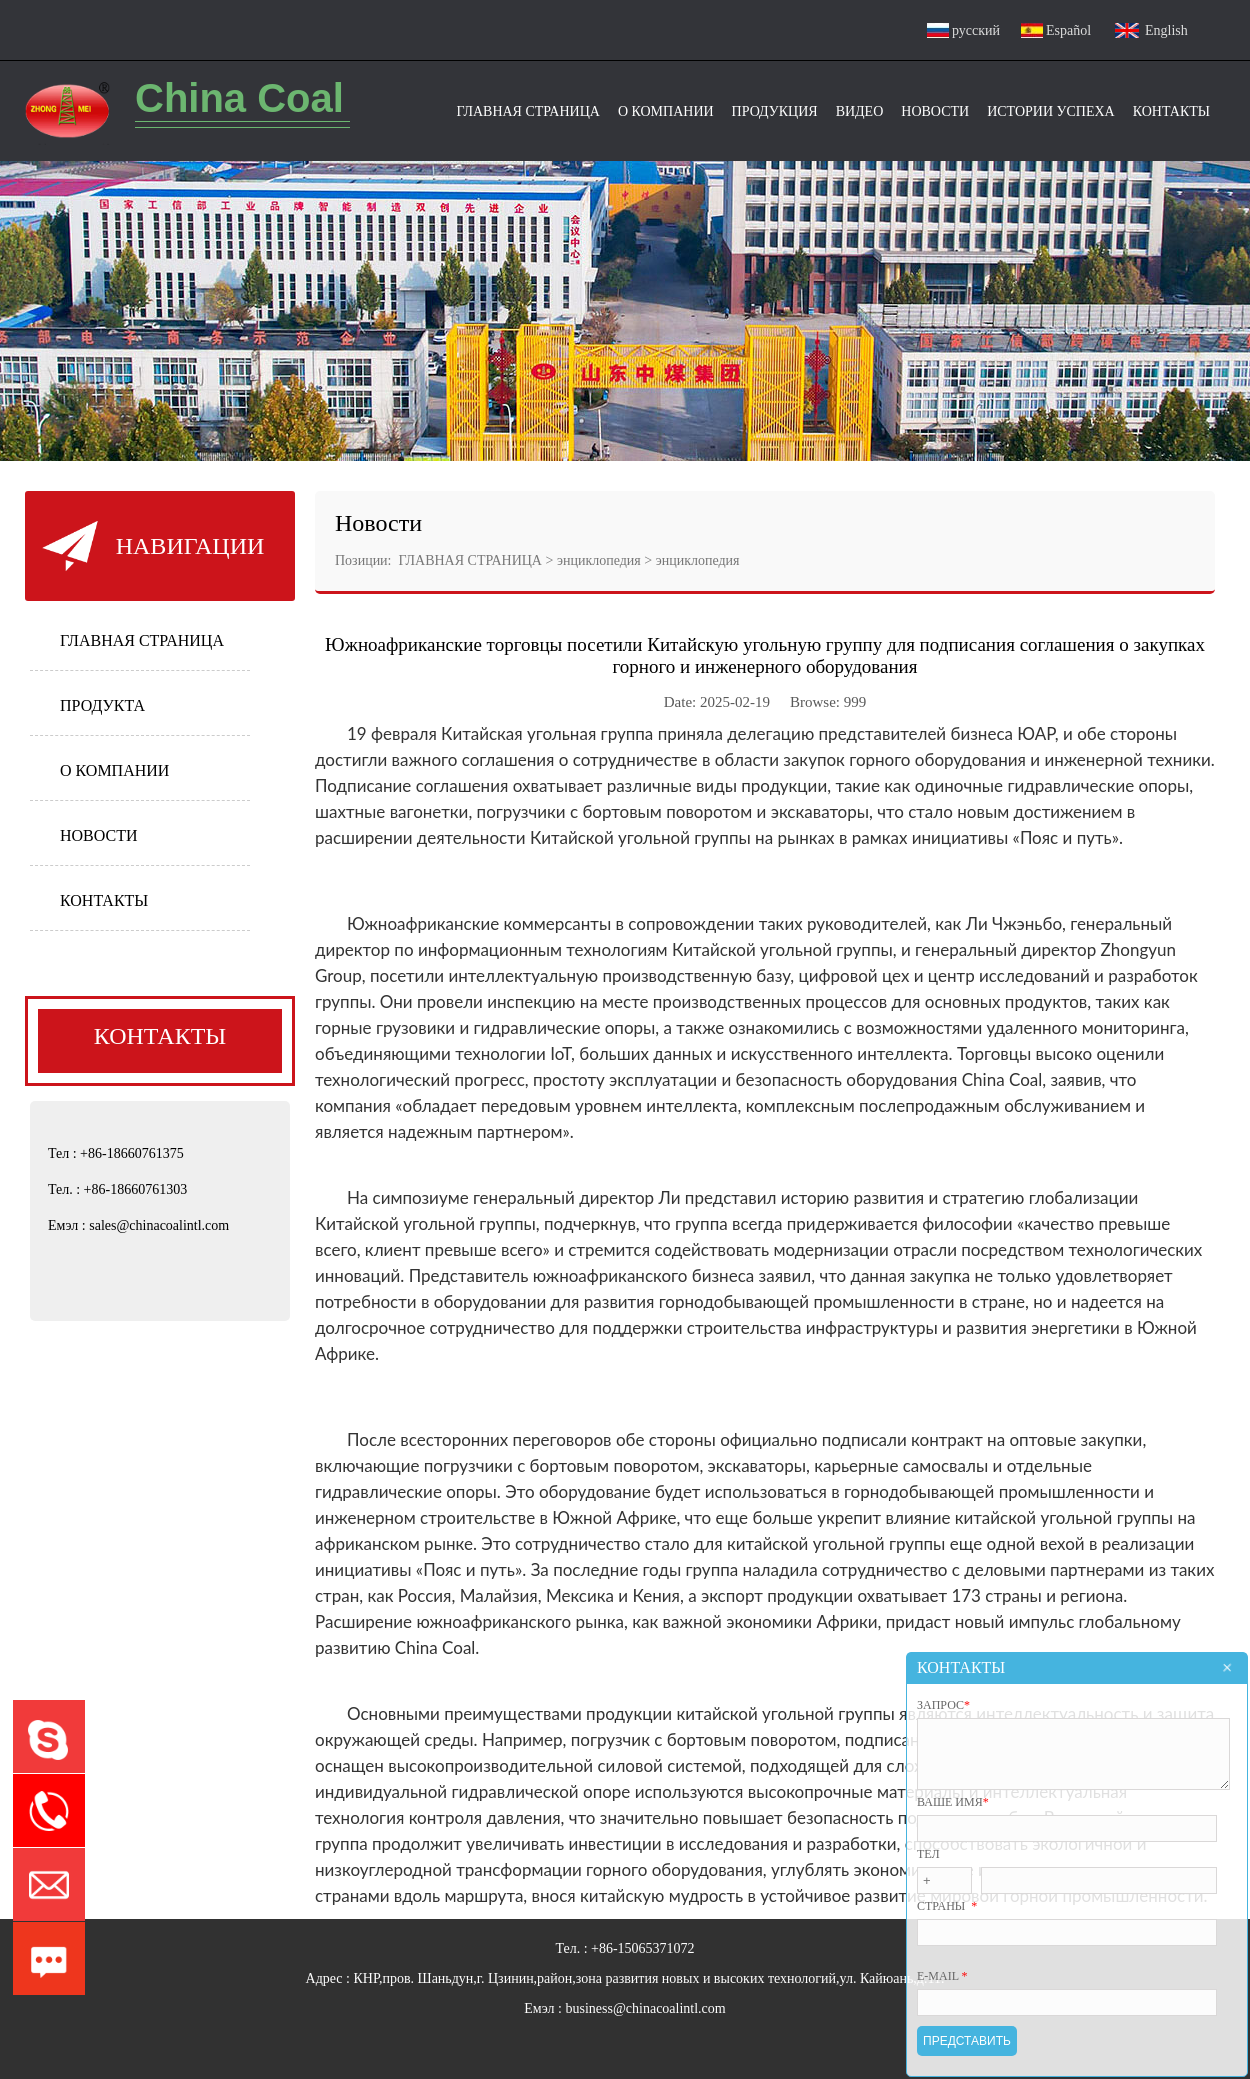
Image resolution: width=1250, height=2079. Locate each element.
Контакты (1171, 111)
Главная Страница (527, 111)
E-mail (942, 1976)
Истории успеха (1051, 111)
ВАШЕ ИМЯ (953, 1802)
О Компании (666, 111)
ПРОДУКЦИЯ (775, 111)
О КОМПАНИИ (114, 770)
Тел (928, 1854)
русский (976, 30)
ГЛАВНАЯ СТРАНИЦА (142, 640)
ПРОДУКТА (102, 705)
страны (947, 1906)
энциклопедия (599, 560)
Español (1068, 30)
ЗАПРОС (943, 1693)
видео (860, 111)
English (1166, 30)
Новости (935, 111)
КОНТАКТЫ (104, 900)
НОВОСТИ (99, 835)
